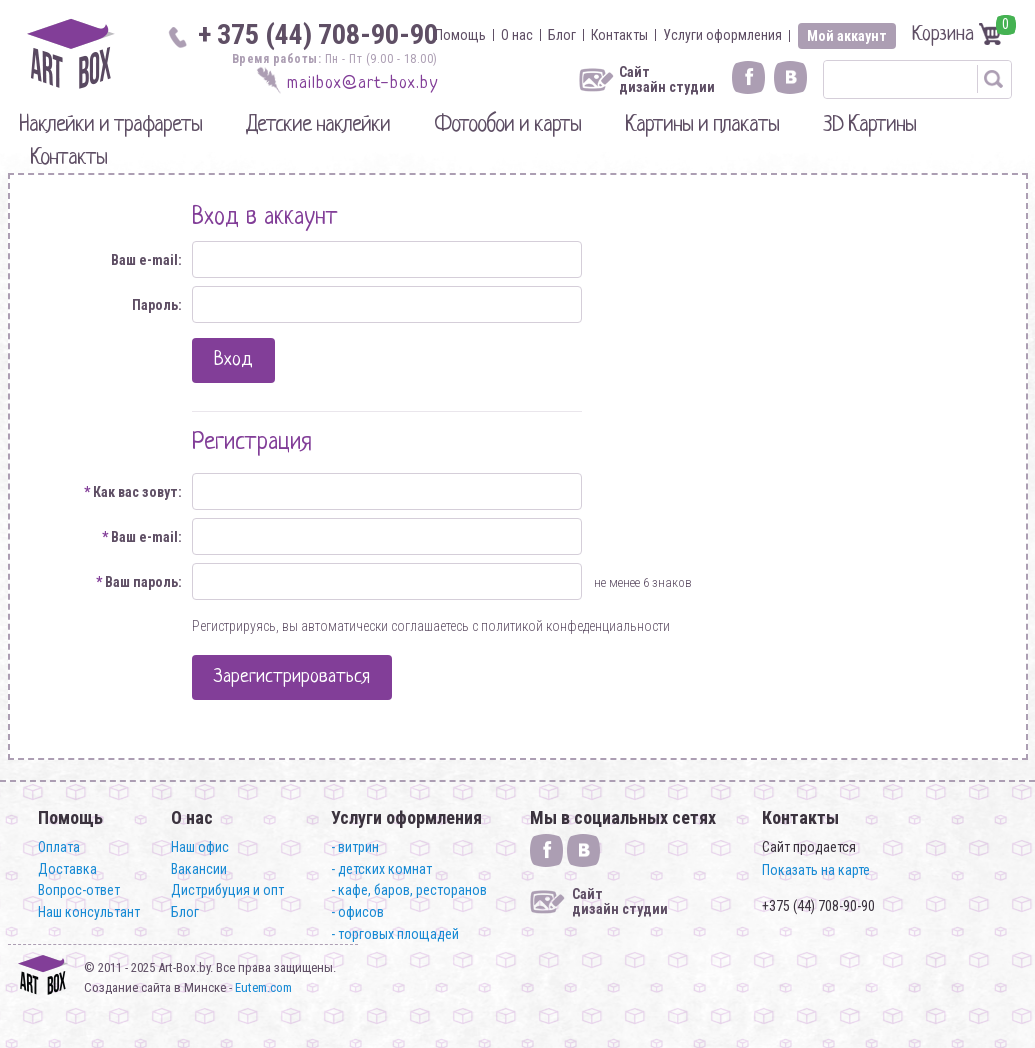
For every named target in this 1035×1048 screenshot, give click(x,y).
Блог (562, 35)
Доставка (67, 869)
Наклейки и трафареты (110, 125)
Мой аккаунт (847, 36)
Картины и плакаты (702, 125)
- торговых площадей (395, 934)
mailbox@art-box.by (362, 83)
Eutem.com (263, 987)
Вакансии (199, 869)
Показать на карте (816, 870)
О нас (517, 35)
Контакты (619, 35)
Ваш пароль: (139, 582)
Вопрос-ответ (79, 890)
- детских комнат (381, 869)
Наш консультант (89, 912)
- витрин (355, 847)
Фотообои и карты (507, 125)
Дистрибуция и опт (227, 890)
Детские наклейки (318, 125)
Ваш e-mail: (146, 260)
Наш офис (200, 847)
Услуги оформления (722, 35)
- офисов (357, 912)
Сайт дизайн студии (667, 80)
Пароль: (157, 305)
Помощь (460, 35)
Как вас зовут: (133, 492)
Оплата (59, 847)
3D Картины (869, 125)
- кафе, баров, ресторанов (409, 890)
